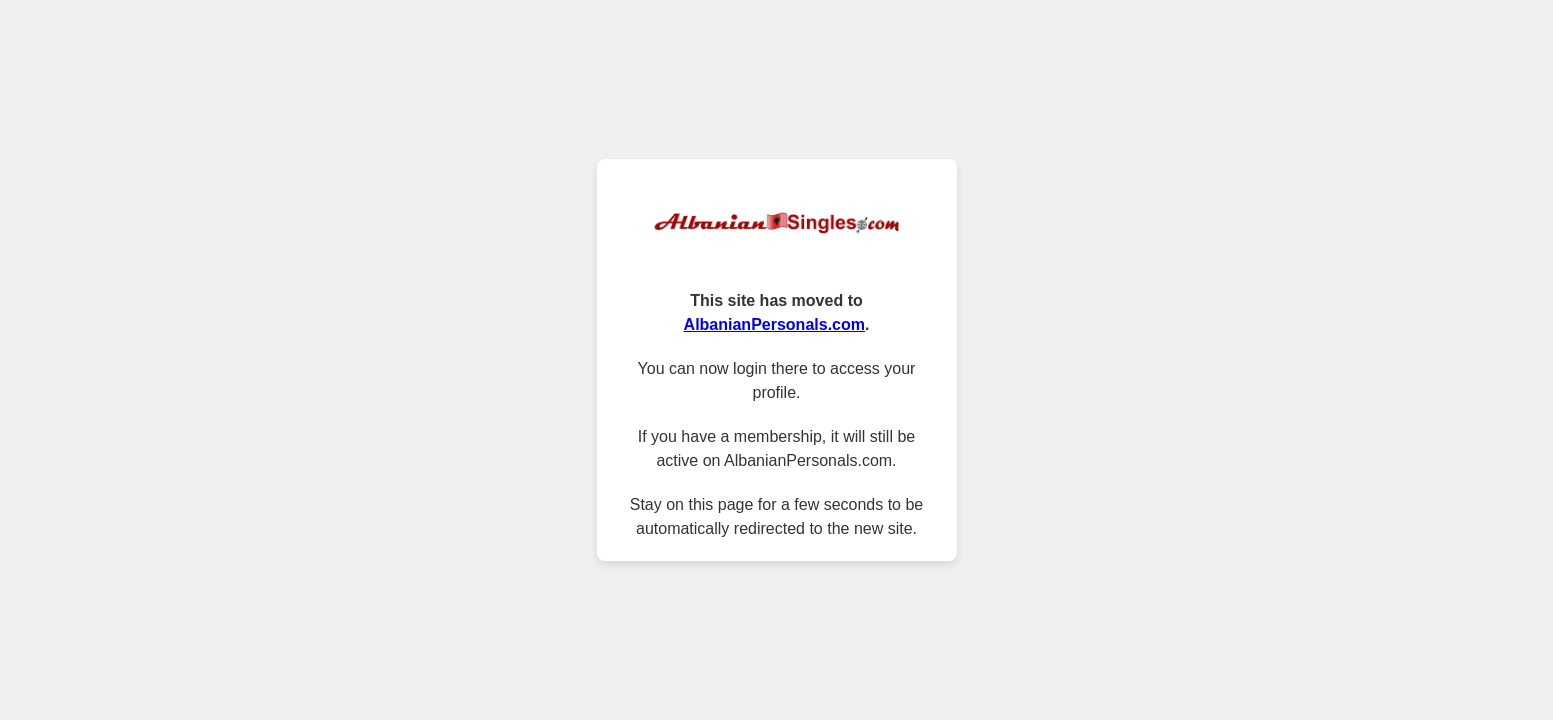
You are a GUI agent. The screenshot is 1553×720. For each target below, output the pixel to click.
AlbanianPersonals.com (774, 324)
